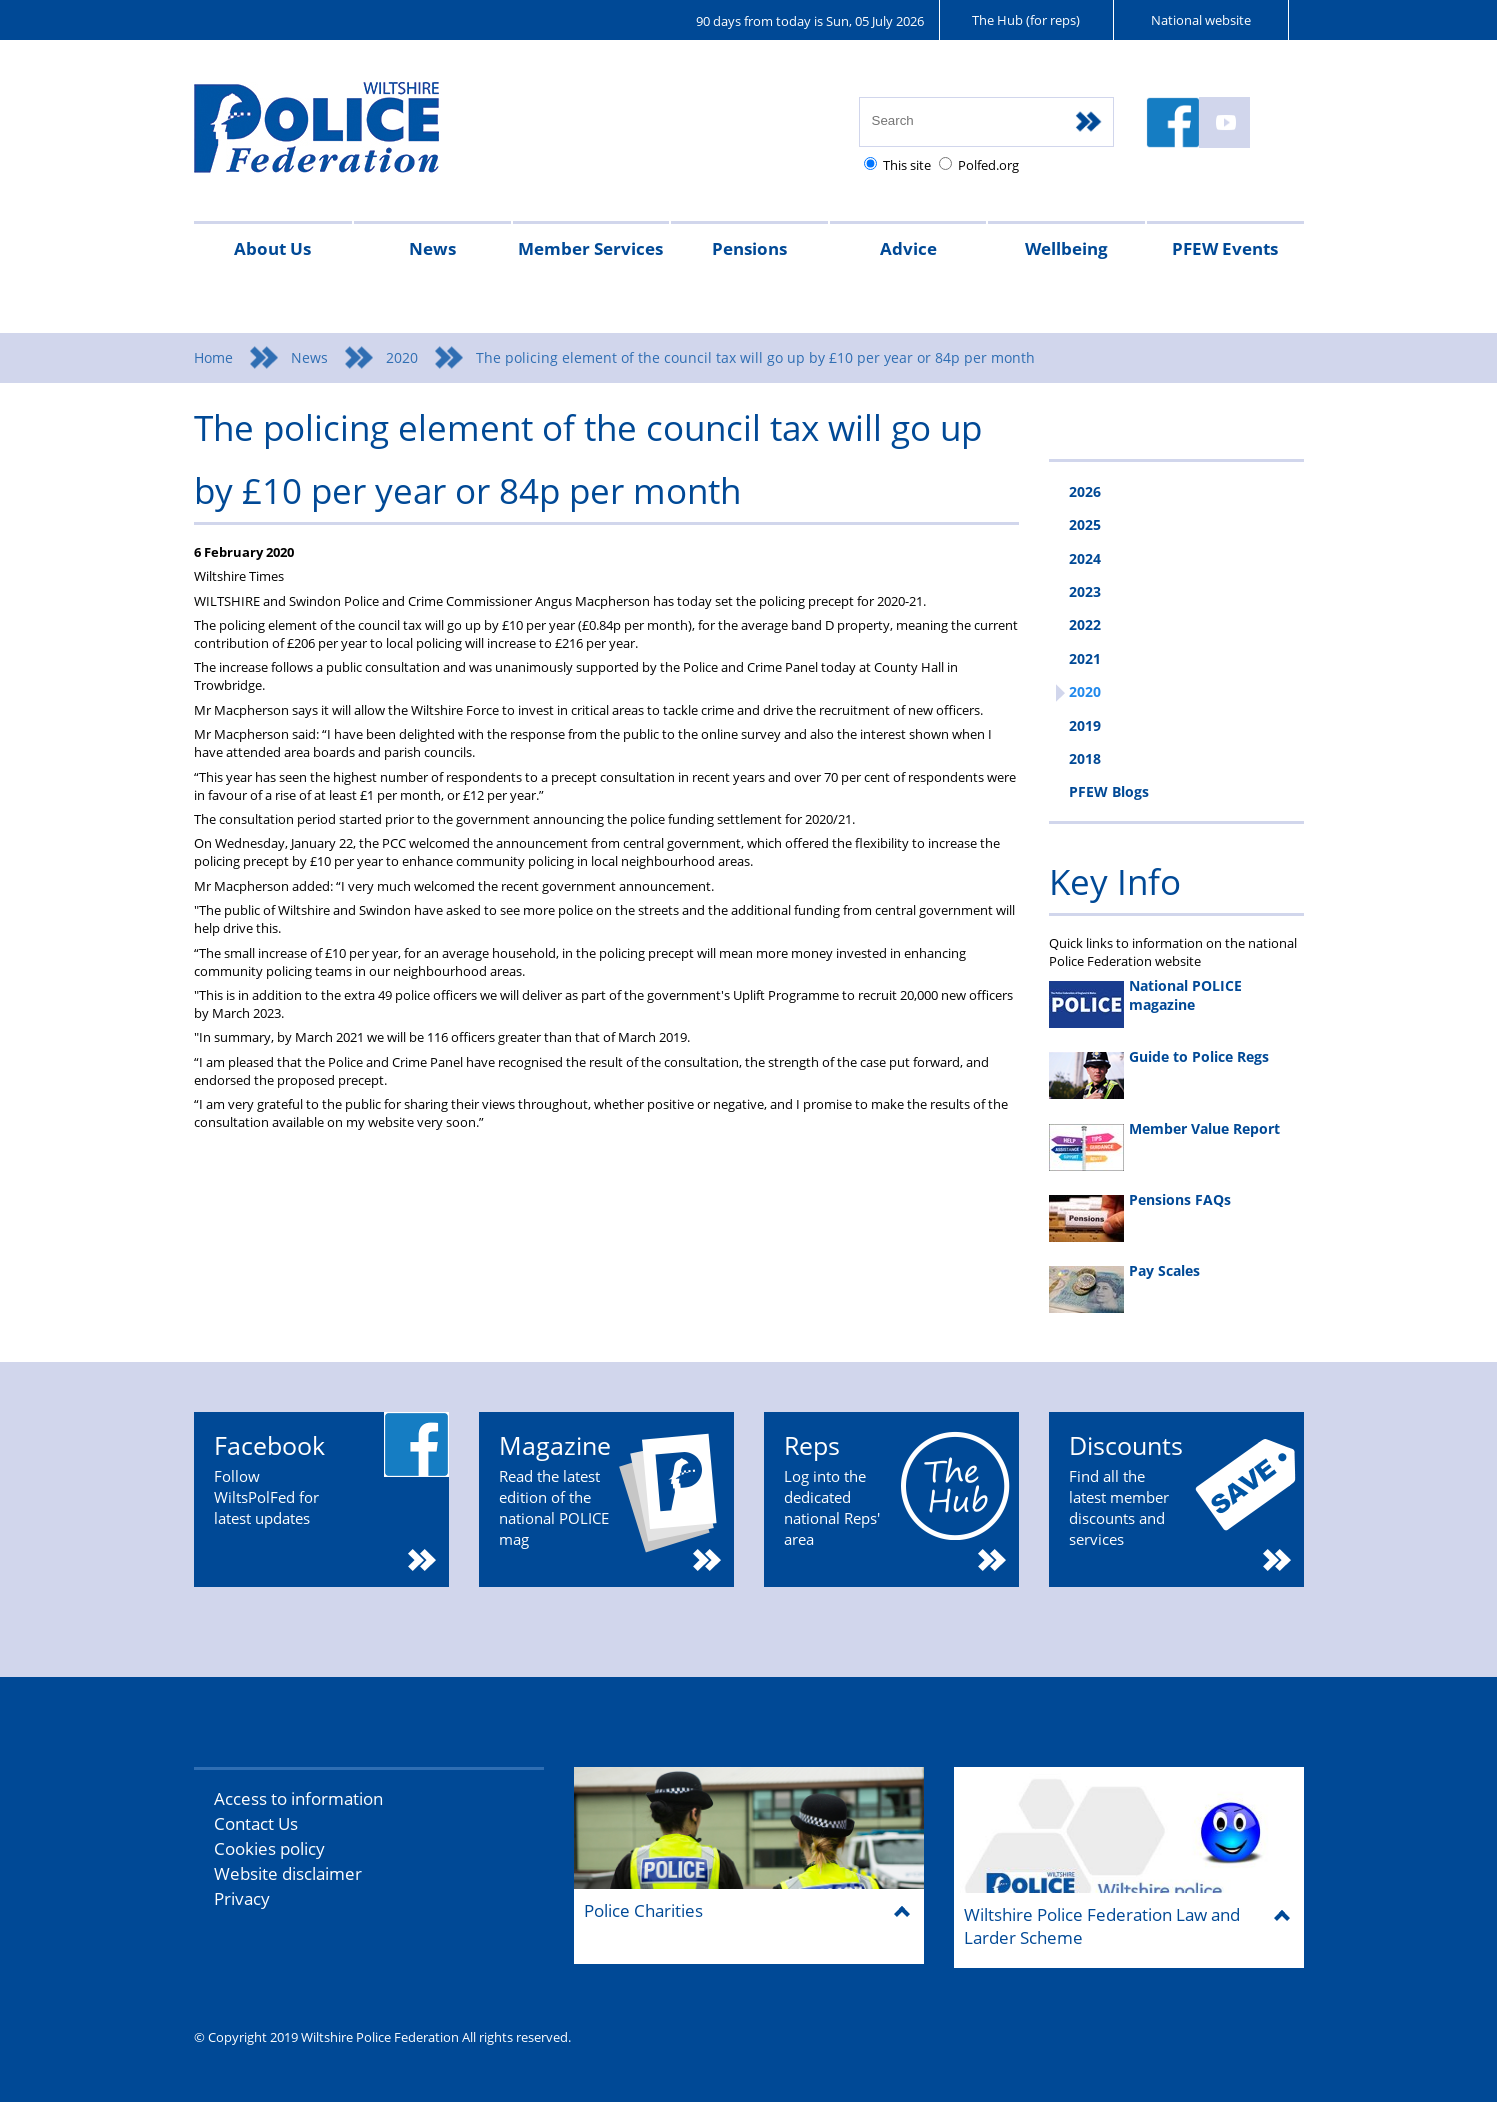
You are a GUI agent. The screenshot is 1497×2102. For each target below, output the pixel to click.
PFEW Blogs (1109, 791)
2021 (1085, 658)
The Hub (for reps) (1026, 20)
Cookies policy (269, 1848)
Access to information (298, 1798)
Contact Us (256, 1823)
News (432, 248)
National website (1201, 20)
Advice (908, 248)
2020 (402, 357)
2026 (1085, 491)
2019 (1085, 725)
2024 (1085, 558)
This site (907, 165)
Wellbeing (1066, 248)
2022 (1085, 624)
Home (213, 357)
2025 (1085, 524)
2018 (1085, 758)
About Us (272, 248)
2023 (1085, 591)
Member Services (590, 248)
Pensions (749, 248)
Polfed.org (988, 165)
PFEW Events (1225, 248)
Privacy (242, 1898)
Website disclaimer (288, 1873)
